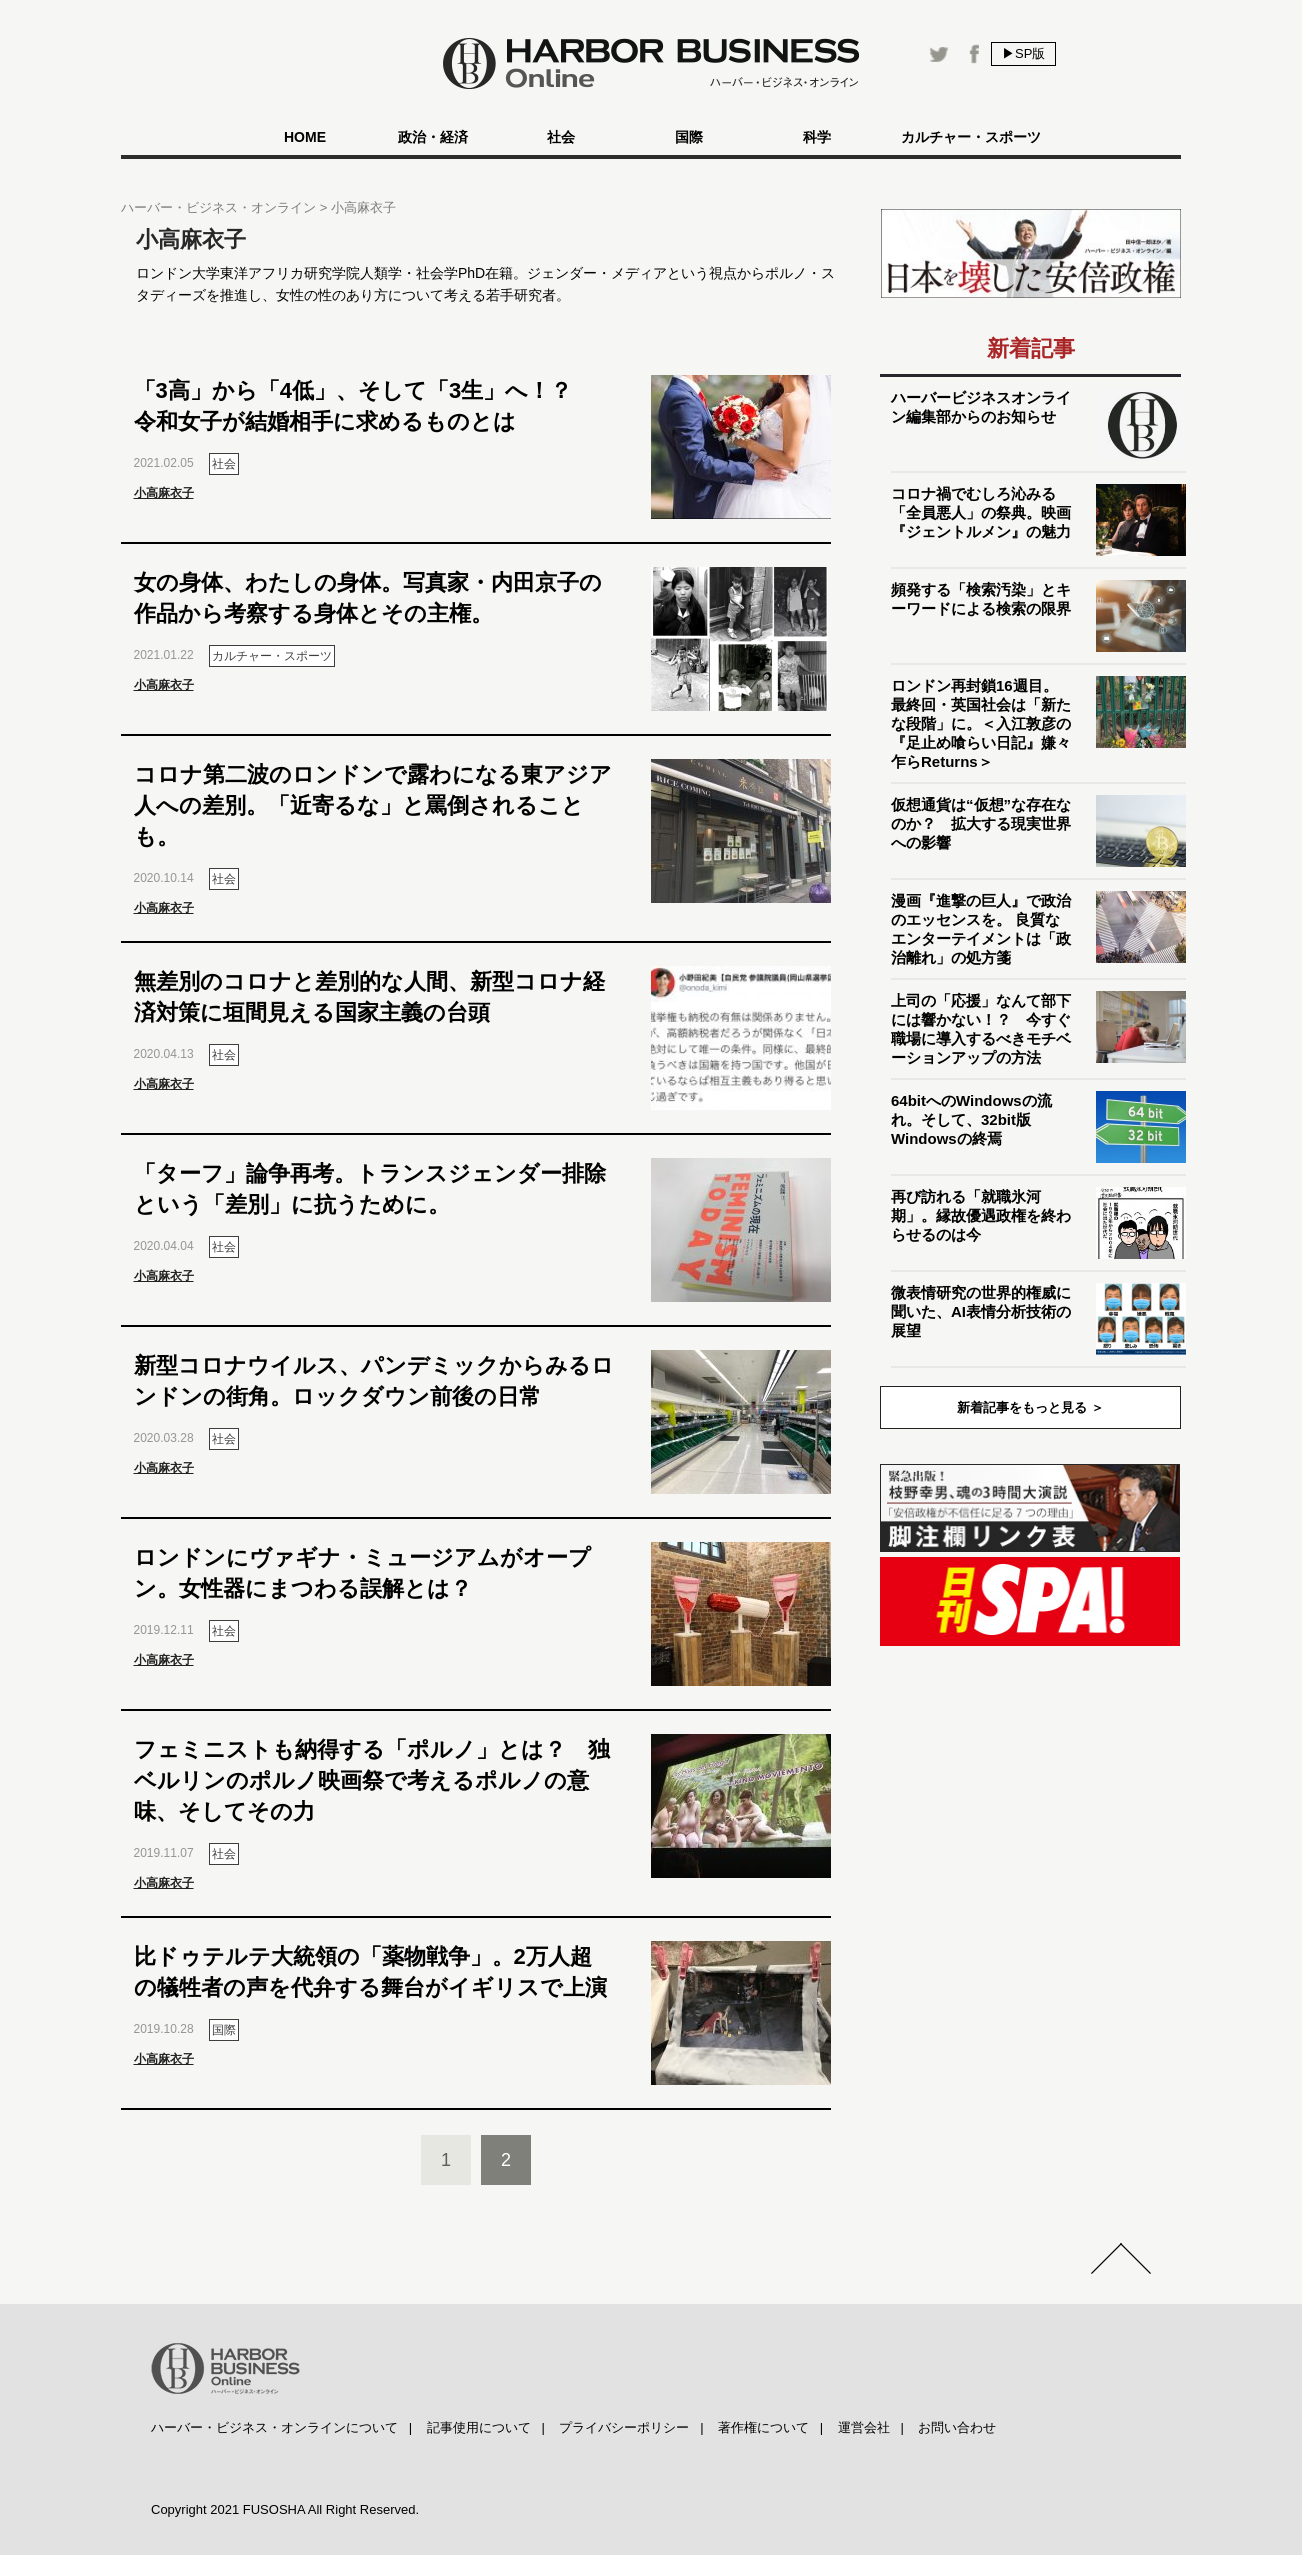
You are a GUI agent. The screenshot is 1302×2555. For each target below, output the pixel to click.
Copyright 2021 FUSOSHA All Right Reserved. (285, 2509)
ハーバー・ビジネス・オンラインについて (274, 2427)
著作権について (763, 2427)
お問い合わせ (957, 2427)
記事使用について (479, 2427)
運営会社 (864, 2427)
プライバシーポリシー (624, 2427)
